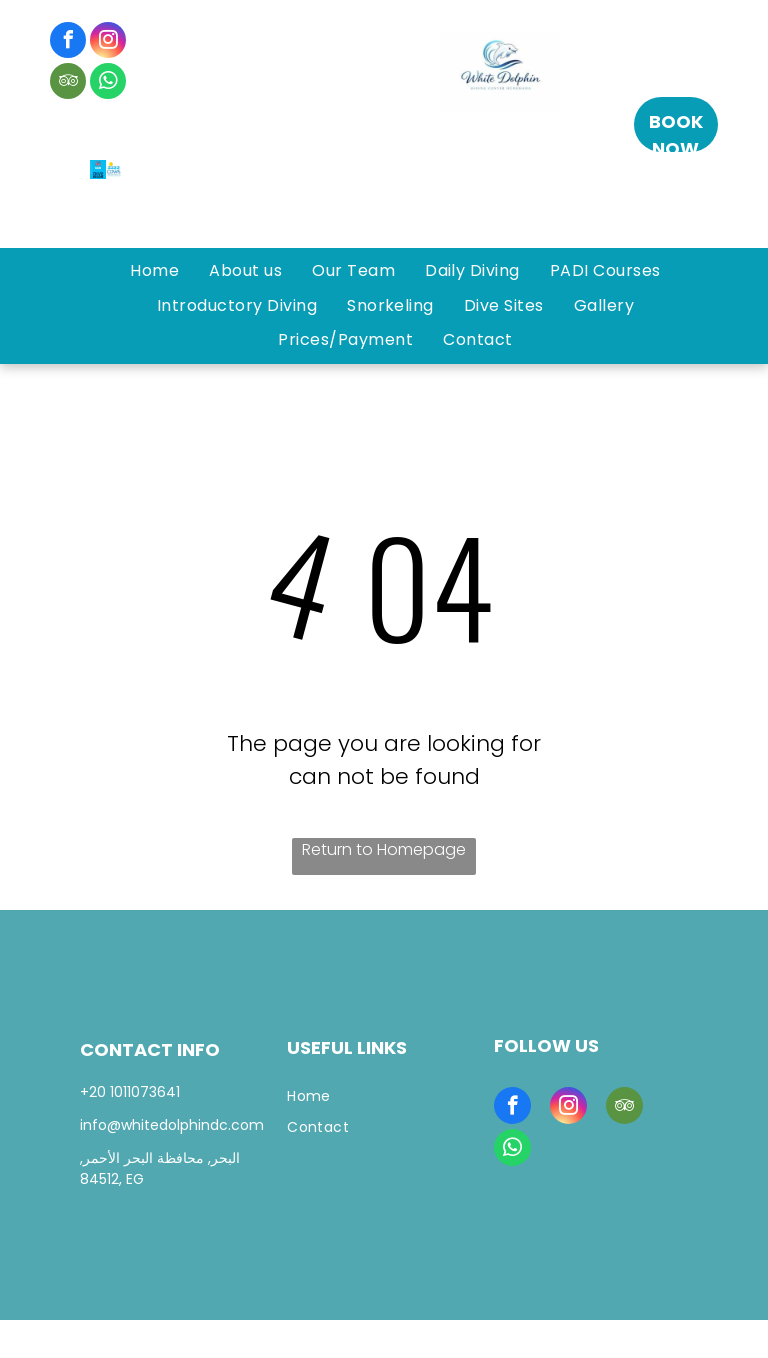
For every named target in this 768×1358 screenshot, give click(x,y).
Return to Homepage (384, 849)
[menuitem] (154, 271)
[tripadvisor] (68, 83)
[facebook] (68, 42)
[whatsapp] (108, 83)
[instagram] (108, 42)
